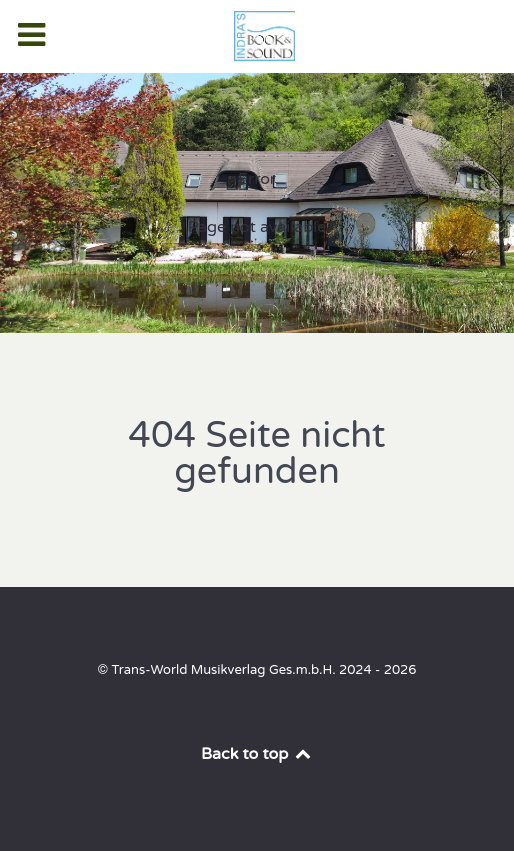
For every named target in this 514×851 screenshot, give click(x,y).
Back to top (257, 754)
